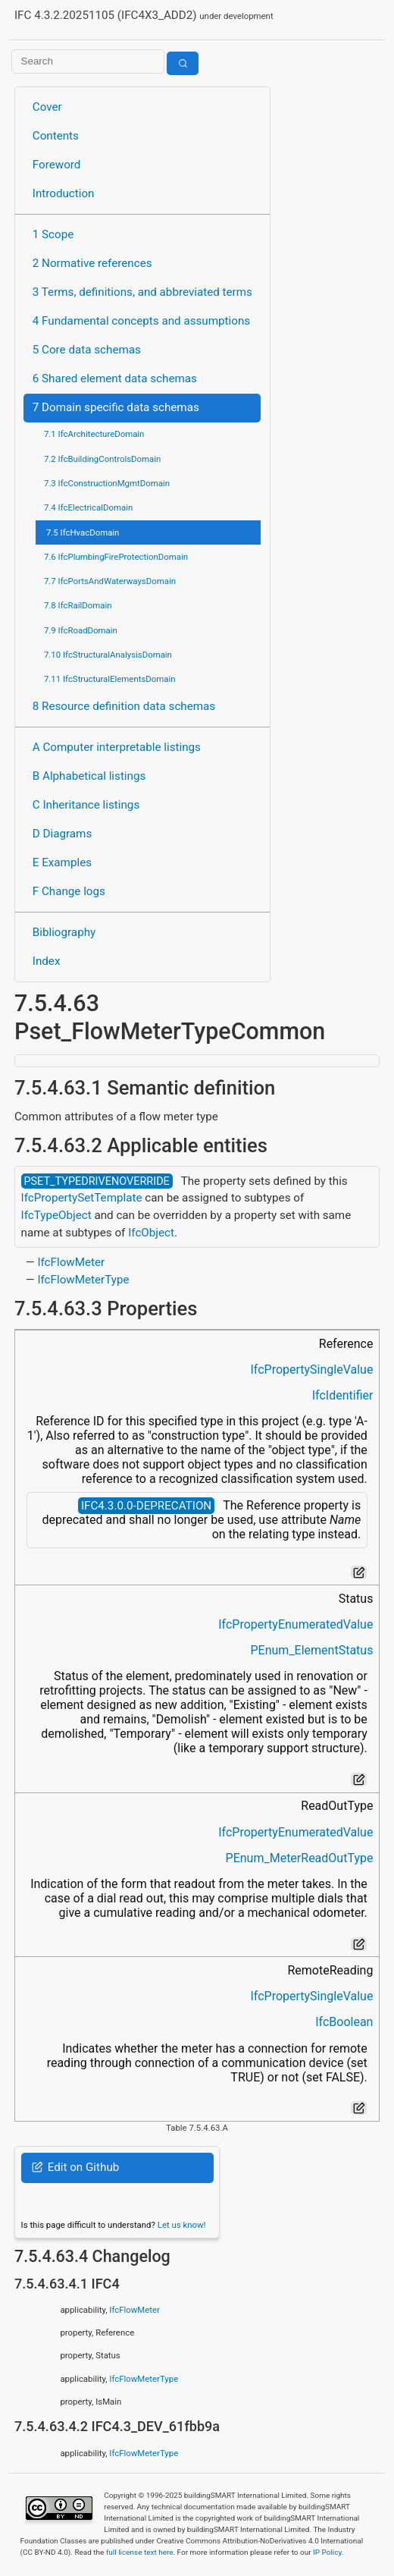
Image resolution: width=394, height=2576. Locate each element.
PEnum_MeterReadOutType (300, 1858)
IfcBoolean (344, 2022)
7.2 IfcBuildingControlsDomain (102, 459)
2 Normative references (92, 263)
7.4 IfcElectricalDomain (88, 507)
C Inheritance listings (86, 805)
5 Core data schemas (87, 350)
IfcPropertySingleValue (311, 1369)
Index (47, 961)
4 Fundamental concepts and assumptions (141, 321)
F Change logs (69, 891)
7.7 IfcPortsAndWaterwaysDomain (110, 581)
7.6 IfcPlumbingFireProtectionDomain (116, 556)
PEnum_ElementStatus (312, 1650)
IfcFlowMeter (71, 1262)
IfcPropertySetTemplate (81, 1198)
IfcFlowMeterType (83, 1279)
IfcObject (151, 1232)
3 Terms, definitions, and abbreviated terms (142, 292)
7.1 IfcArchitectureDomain (94, 434)
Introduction (64, 193)
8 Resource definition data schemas (124, 706)
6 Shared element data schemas (115, 378)
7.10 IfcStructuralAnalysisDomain (108, 654)
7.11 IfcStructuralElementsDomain (110, 679)
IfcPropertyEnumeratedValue (295, 1624)
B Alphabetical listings (89, 776)
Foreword (57, 164)
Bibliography (64, 932)
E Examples (62, 862)
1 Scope (53, 234)
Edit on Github (75, 2167)
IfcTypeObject (56, 1215)
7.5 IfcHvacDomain (82, 532)
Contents (56, 136)
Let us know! (182, 2224)
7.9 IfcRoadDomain (80, 630)
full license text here (140, 2552)
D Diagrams (62, 833)
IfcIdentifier (343, 1395)
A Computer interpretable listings (117, 747)
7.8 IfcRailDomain (78, 605)
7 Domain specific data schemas (116, 407)
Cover (47, 107)
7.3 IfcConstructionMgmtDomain (107, 483)
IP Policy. (328, 2552)
